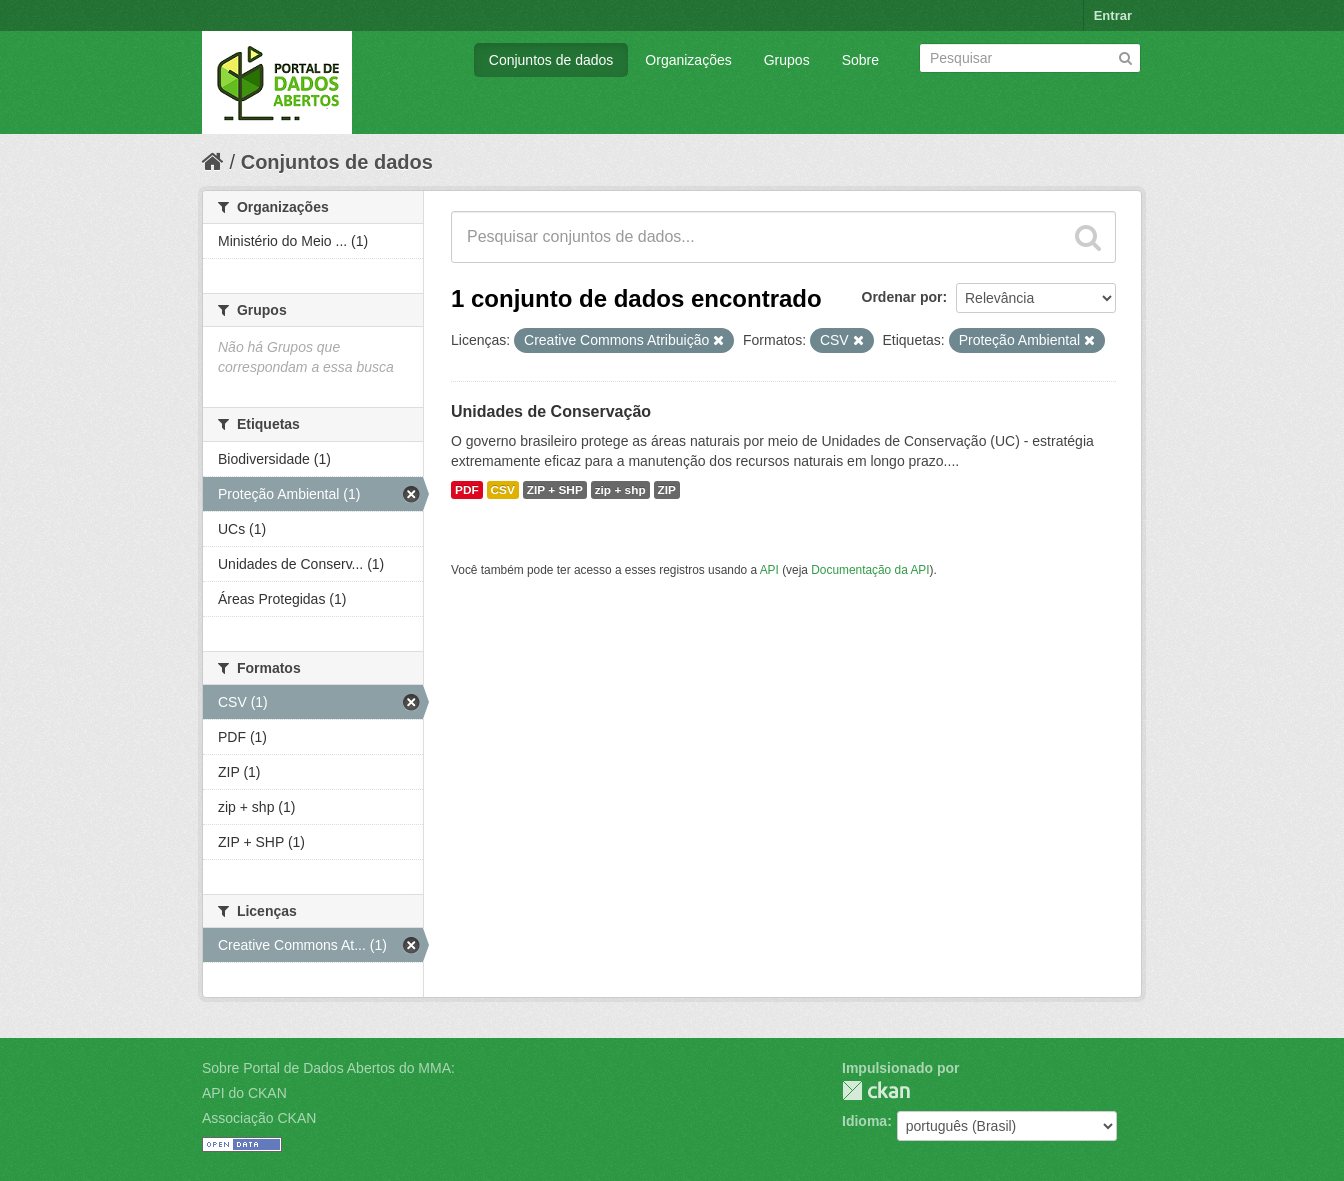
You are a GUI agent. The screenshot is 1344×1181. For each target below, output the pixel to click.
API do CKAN (244, 1093)
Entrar (1113, 15)
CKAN (876, 1090)
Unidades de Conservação (551, 411)
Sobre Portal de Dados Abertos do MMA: (328, 1068)
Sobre (860, 60)
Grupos (787, 60)
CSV (503, 490)
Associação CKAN (259, 1118)
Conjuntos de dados (551, 60)
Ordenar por (902, 297)
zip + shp (620, 490)
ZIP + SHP (555, 490)
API (769, 570)
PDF (467, 490)
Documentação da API (870, 570)
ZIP (667, 490)
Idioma (864, 1121)
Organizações (688, 60)
